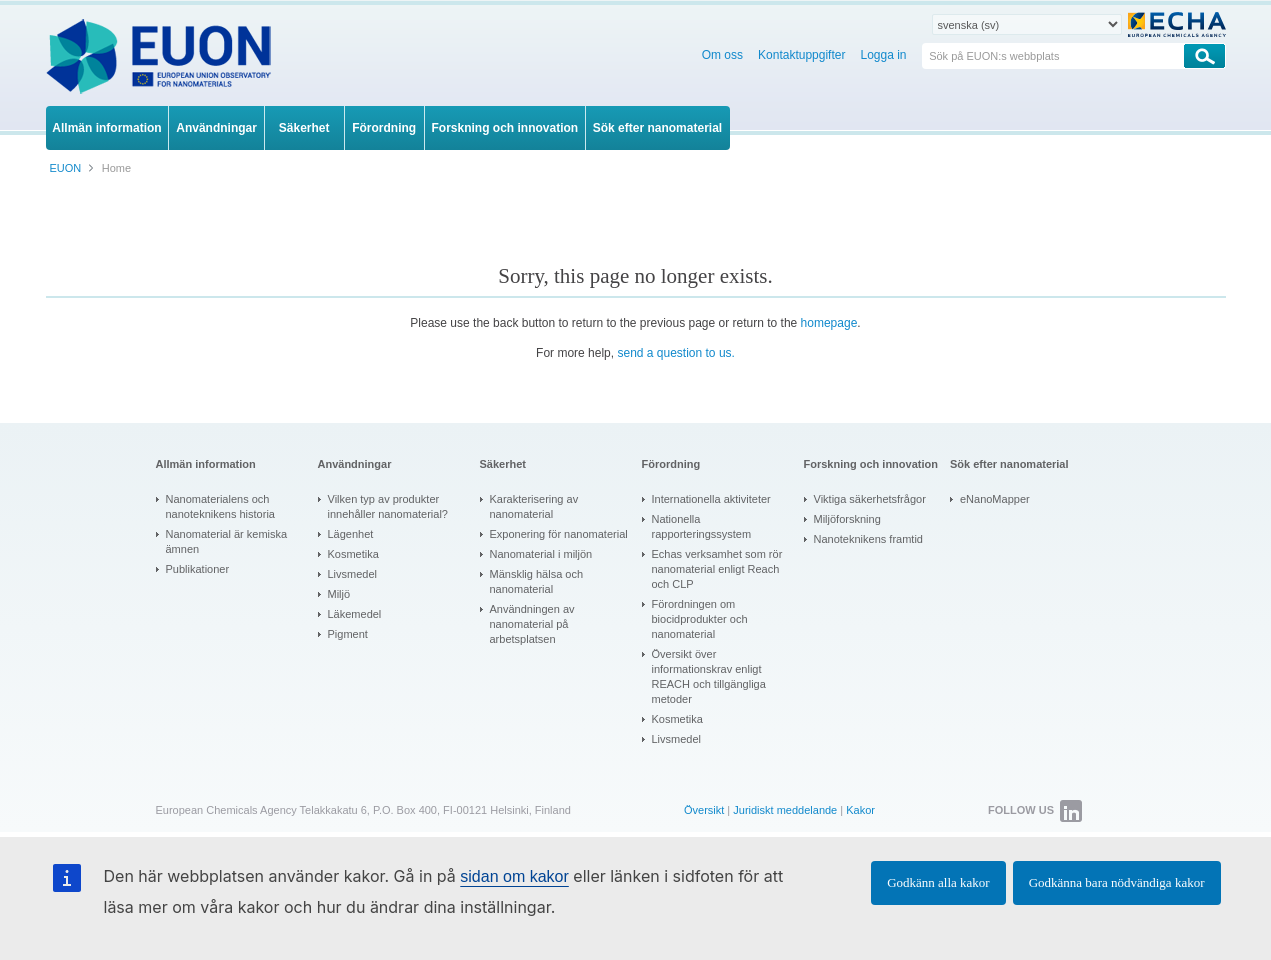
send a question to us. (675, 353)
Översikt (704, 810)
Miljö (339, 594)
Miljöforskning (847, 519)
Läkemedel (355, 614)
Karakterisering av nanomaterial (534, 506)
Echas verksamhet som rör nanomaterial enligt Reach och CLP (717, 569)
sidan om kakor (514, 876)
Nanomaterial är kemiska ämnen (227, 541)
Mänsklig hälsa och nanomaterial (537, 581)
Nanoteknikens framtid (868, 539)
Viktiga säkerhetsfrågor (870, 499)
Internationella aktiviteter (711, 499)
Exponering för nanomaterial (559, 534)
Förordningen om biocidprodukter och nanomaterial (700, 619)
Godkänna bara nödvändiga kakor (1117, 882)
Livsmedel (353, 574)
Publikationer (198, 569)
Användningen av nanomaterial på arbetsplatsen (532, 624)
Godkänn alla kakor (938, 882)
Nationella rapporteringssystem (702, 526)
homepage (829, 323)
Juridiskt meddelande (785, 810)
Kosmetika (353, 554)
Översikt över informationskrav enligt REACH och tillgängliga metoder (709, 676)
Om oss (722, 55)
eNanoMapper (995, 499)
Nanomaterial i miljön (541, 554)
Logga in (883, 55)
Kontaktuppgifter (801, 55)
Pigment (348, 634)
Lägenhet (351, 534)
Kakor (860, 810)
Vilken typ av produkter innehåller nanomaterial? (388, 506)
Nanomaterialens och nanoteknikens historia (220, 506)
